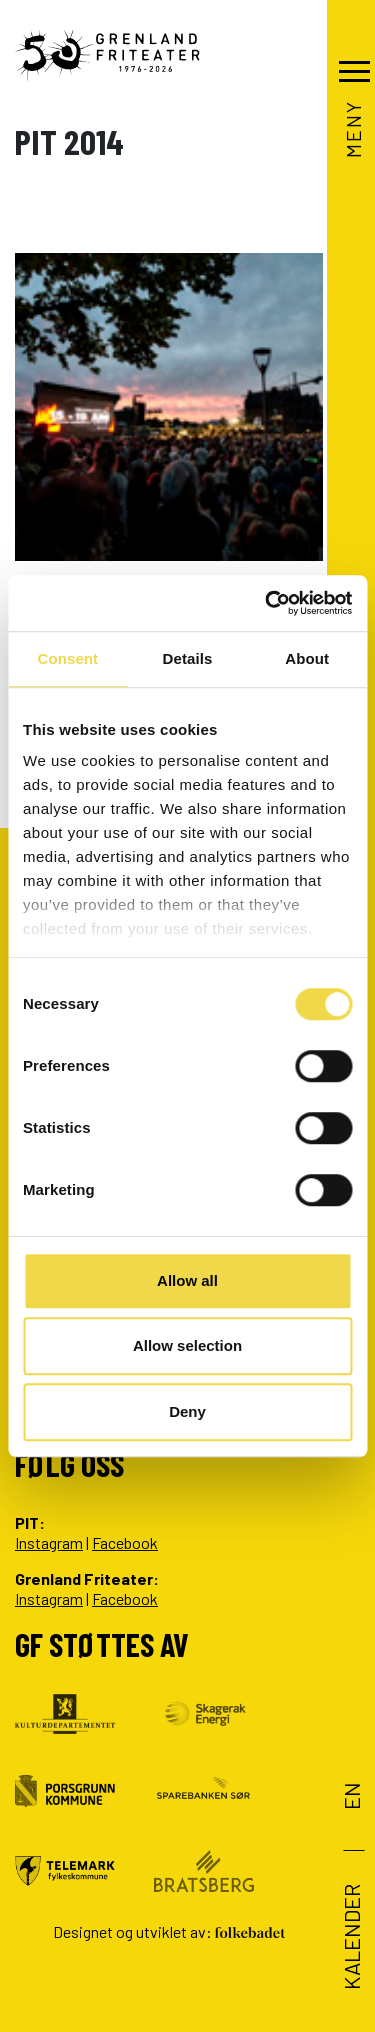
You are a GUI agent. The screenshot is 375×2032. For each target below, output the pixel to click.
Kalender (351, 1937)
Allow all (187, 1280)
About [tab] (307, 658)
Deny (187, 1411)
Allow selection (187, 1345)
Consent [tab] (67, 658)
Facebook (125, 1542)
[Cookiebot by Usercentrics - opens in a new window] (267, 603)
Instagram (49, 1542)
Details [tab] (188, 658)
